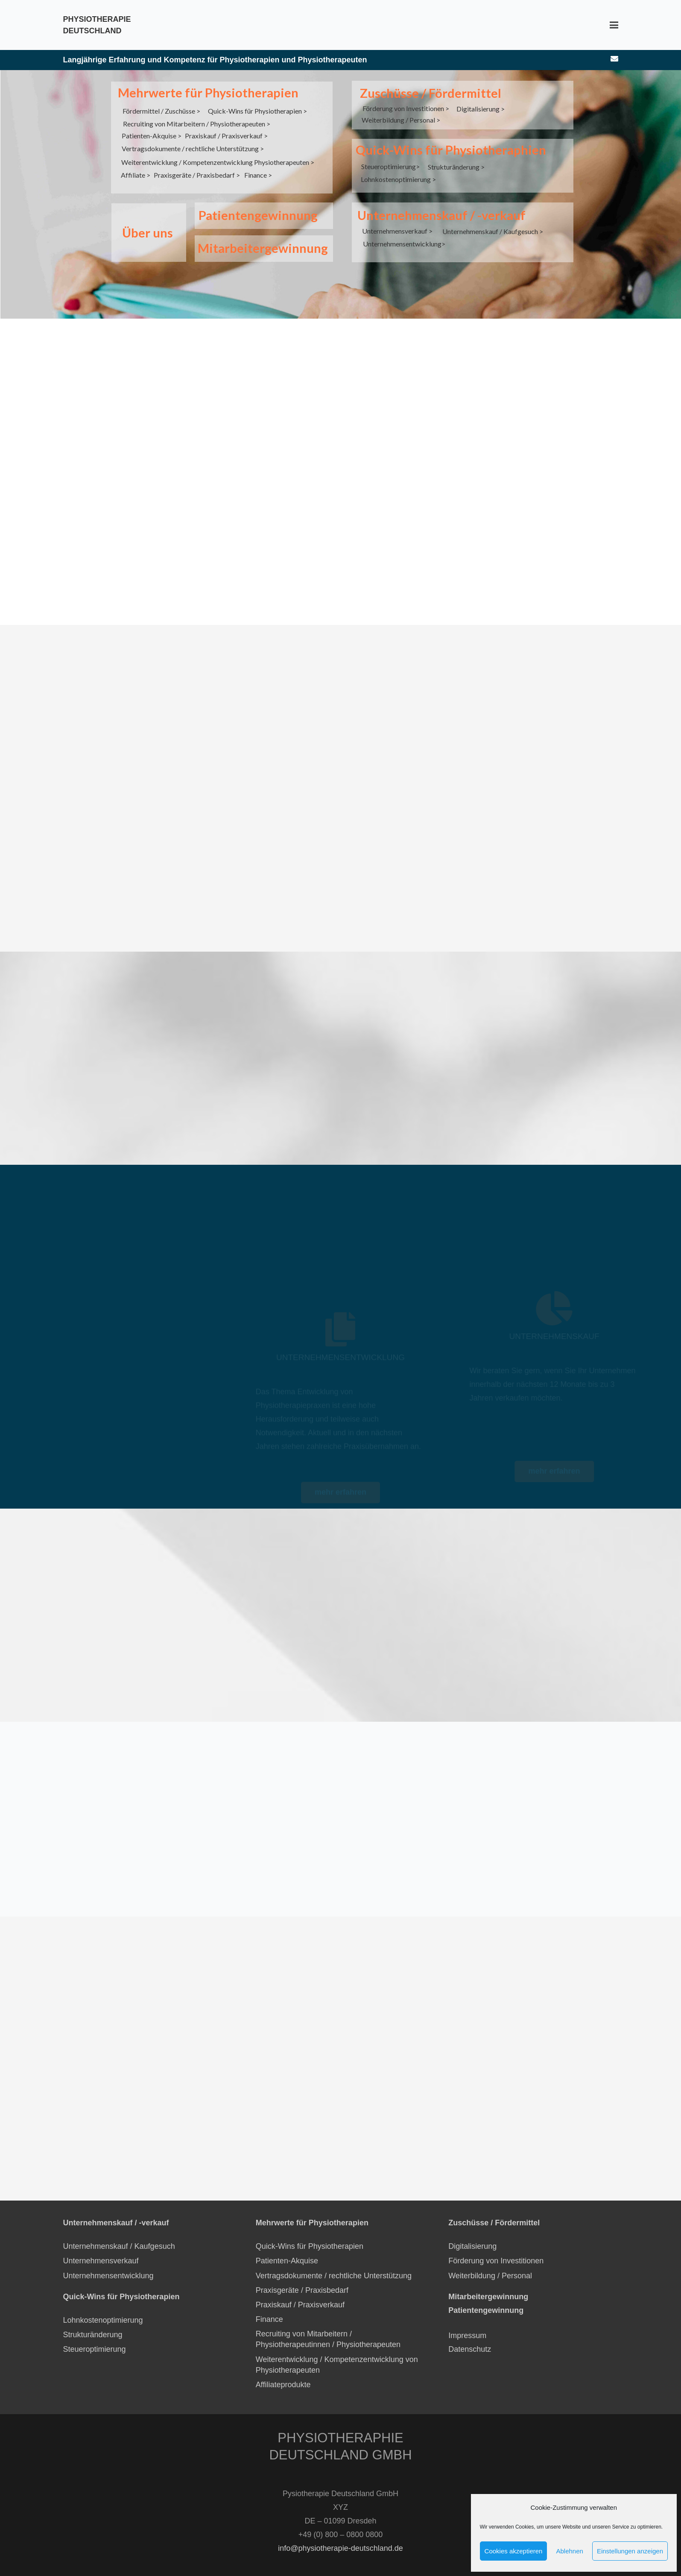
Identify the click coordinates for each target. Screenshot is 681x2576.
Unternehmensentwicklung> (404, 244)
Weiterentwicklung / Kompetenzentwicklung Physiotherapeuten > (217, 162)
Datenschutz (470, 2339)
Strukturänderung (93, 2324)
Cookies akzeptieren (514, 2551)
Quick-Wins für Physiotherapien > (257, 111)
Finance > (258, 175)
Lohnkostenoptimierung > (398, 179)
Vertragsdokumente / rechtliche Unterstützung (334, 2265)
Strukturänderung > (456, 167)
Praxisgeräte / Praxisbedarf (302, 2280)
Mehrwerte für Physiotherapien (208, 92)
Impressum (467, 2325)
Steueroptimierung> (390, 166)
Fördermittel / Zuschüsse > (161, 111)
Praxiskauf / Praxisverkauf (300, 2294)
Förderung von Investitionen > (405, 108)
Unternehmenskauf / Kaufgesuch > (492, 231)
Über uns (147, 232)
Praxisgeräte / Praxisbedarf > (197, 175)
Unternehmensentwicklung (108, 2265)
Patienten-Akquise (287, 2250)
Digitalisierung (472, 2236)
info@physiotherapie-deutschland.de (340, 2538)
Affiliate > (135, 175)
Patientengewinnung (258, 215)
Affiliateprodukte (283, 2374)
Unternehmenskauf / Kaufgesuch (119, 2236)
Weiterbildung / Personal (490, 2265)
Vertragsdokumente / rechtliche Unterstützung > (193, 148)
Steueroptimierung (94, 2339)
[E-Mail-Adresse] (614, 58)
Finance (269, 2309)
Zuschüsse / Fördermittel (430, 92)
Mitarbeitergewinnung (263, 247)
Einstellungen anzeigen (630, 2551)
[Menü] (613, 25)
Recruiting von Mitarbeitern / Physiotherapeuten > (196, 124)
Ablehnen (569, 2551)
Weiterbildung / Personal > (401, 120)
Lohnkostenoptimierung (103, 2310)
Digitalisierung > (480, 109)
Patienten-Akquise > (151, 136)
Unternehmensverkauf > (397, 231)
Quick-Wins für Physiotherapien (309, 2236)
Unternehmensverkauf (101, 2250)
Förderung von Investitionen (496, 2250)
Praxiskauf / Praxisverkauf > (226, 136)
